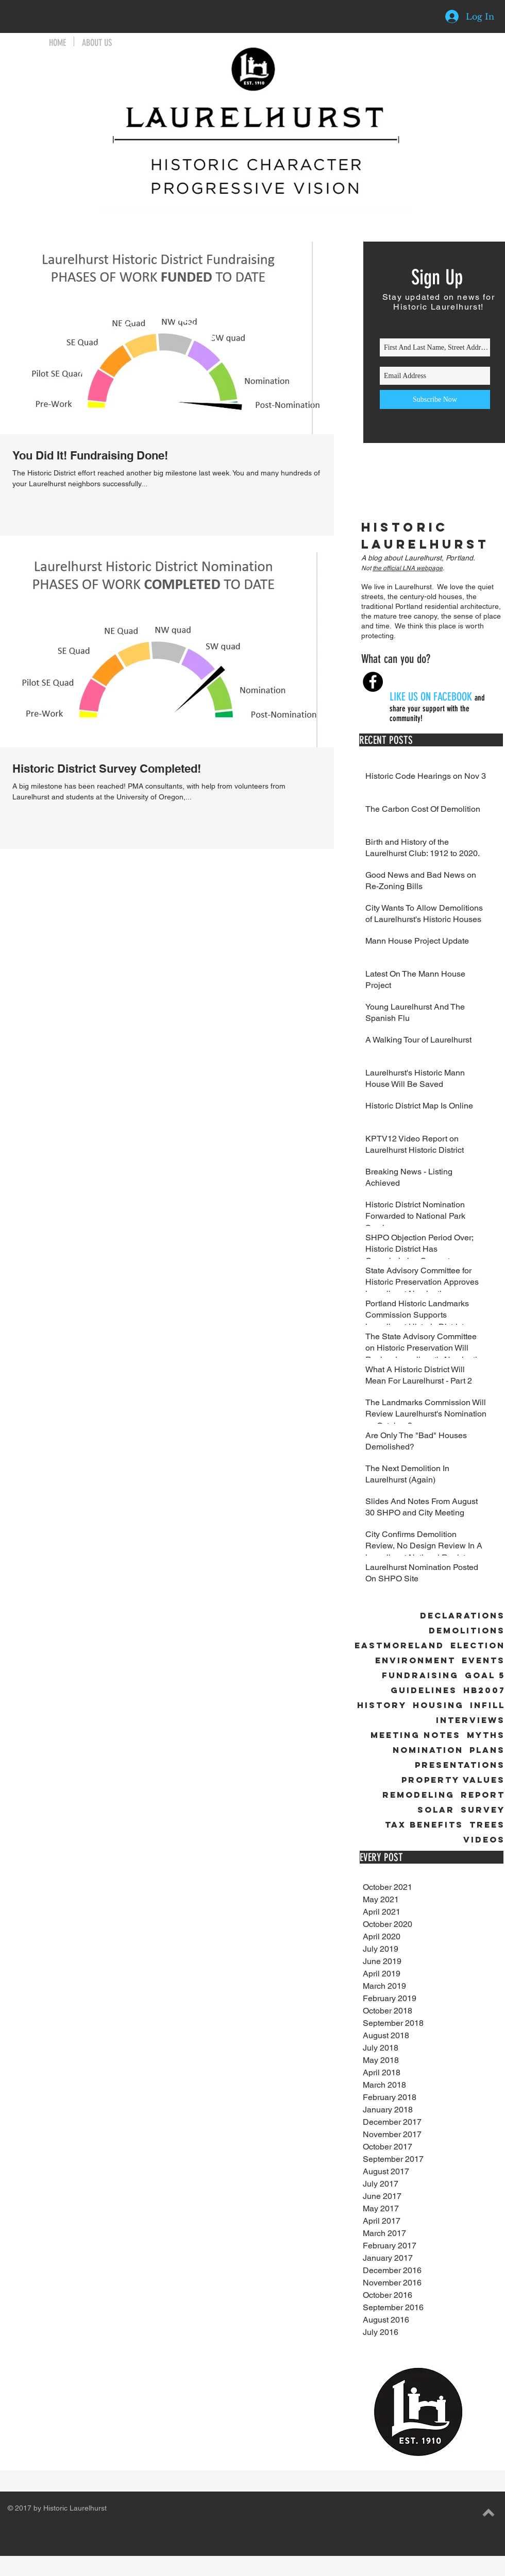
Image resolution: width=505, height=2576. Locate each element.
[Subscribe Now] (435, 399)
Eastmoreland (399, 1645)
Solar (435, 1809)
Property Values (453, 1780)
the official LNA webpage (408, 568)
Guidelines (424, 1690)
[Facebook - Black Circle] (373, 682)
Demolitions (467, 1630)
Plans (487, 1750)
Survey (483, 1809)
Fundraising (420, 1675)
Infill (487, 1705)
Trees (487, 1824)
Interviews (470, 1720)
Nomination (428, 1750)
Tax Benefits (424, 1824)
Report (483, 1794)
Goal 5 (485, 1675)
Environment (415, 1660)
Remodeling (418, 1794)
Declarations (462, 1615)
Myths (486, 1735)
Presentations (460, 1765)
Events (483, 1660)
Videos (484, 1839)
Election (477, 1645)
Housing (438, 1705)
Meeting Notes (416, 1735)
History (382, 1705)
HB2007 (484, 1690)
